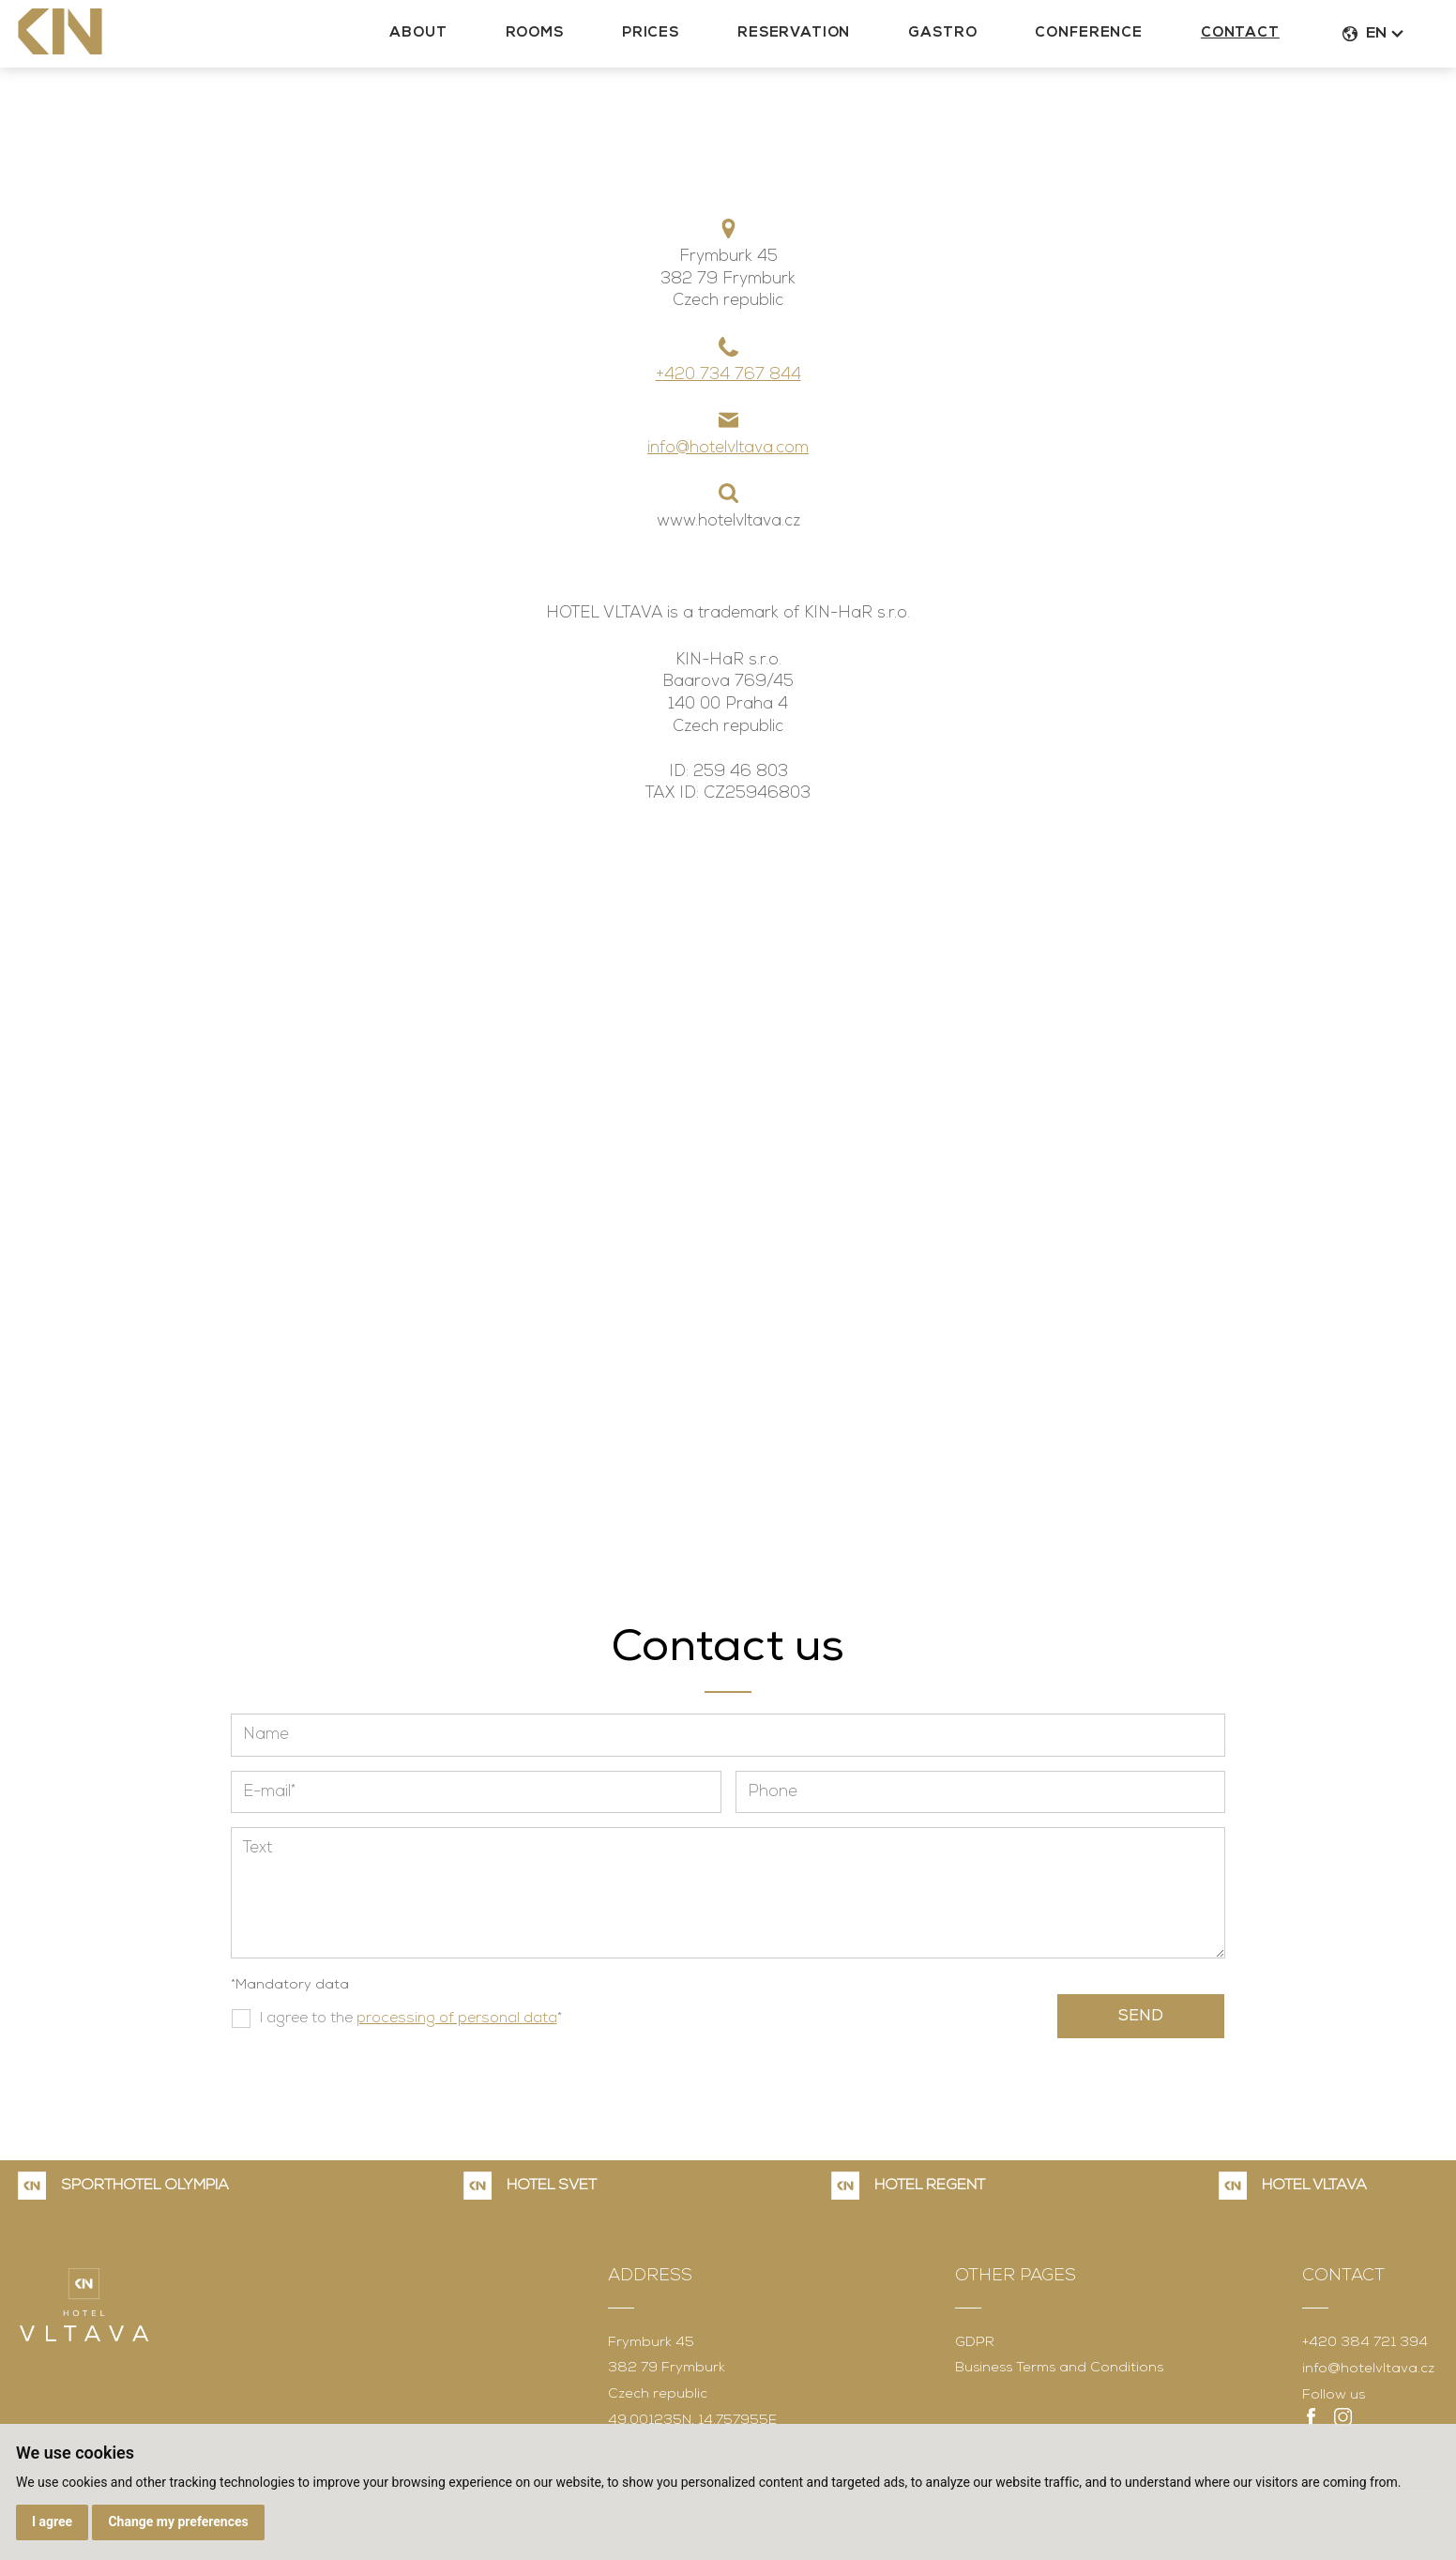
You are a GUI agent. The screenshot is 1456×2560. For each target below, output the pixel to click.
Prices (680, 39)
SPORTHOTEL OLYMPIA (145, 2185)
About (448, 39)
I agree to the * (411, 2018)
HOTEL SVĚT (552, 2185)
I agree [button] (52, 2521)
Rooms (565, 39)
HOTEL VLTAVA (1314, 2185)
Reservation (823, 39)
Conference (1119, 39)
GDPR (974, 2343)
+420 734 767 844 (728, 375)
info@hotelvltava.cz (1368, 2369)
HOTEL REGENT (929, 2185)
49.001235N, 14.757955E (692, 2421)
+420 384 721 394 (1365, 2343)
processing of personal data (456, 2018)
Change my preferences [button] (178, 2521)
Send (1140, 2016)
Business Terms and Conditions (1059, 2368)
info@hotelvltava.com (728, 448)
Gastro (972, 39)
